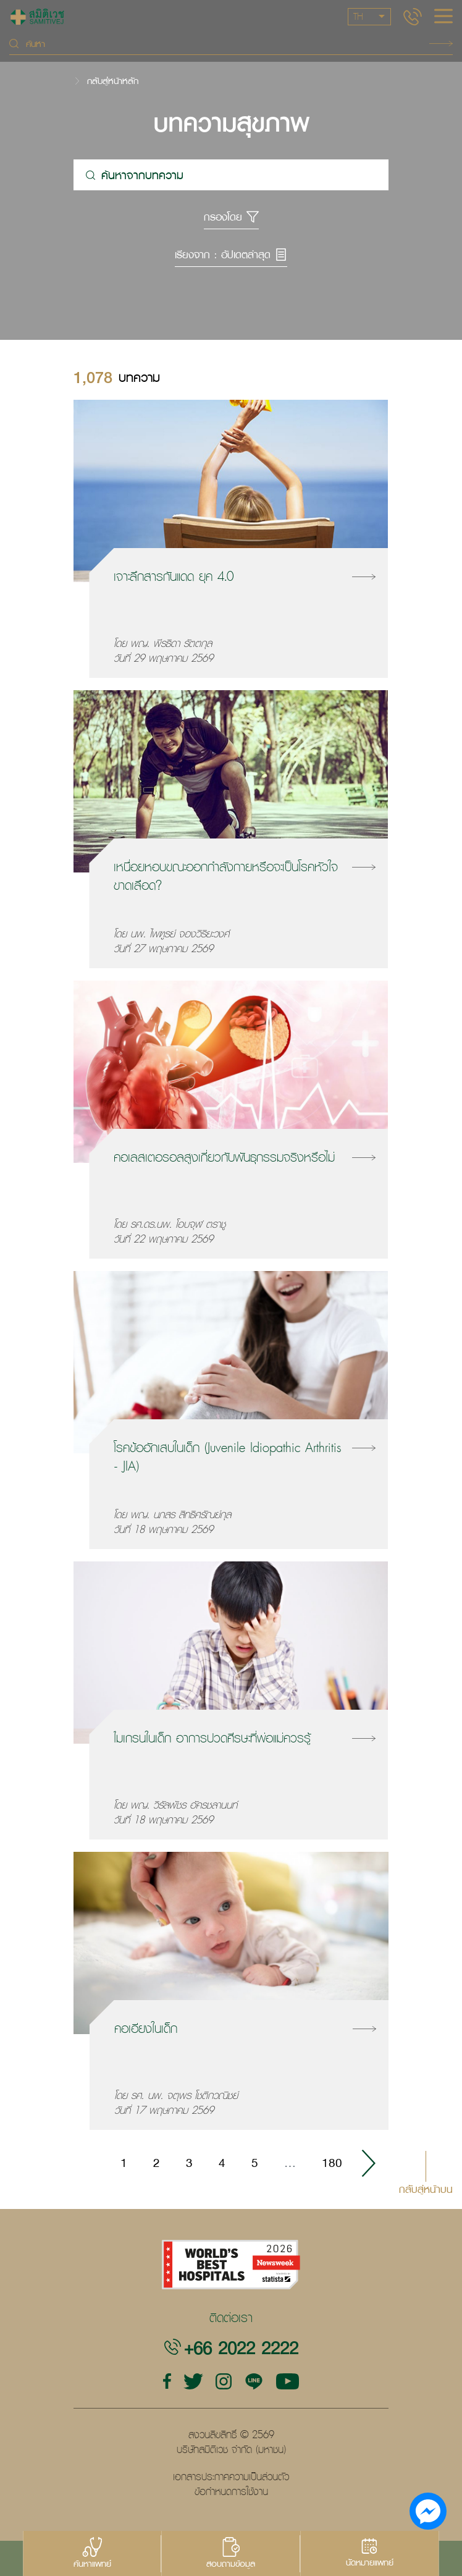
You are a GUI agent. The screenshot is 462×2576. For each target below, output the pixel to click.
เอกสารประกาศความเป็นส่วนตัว (231, 2476)
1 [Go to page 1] (123, 2162)
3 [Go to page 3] (189, 2162)
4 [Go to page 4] (222, 2162)
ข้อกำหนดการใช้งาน (231, 2491)
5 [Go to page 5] (254, 2162)
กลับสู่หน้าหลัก (112, 80)
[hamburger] (443, 17)
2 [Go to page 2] (156, 2162)
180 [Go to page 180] (332, 2162)
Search (441, 43)
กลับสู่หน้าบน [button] (426, 2188)
